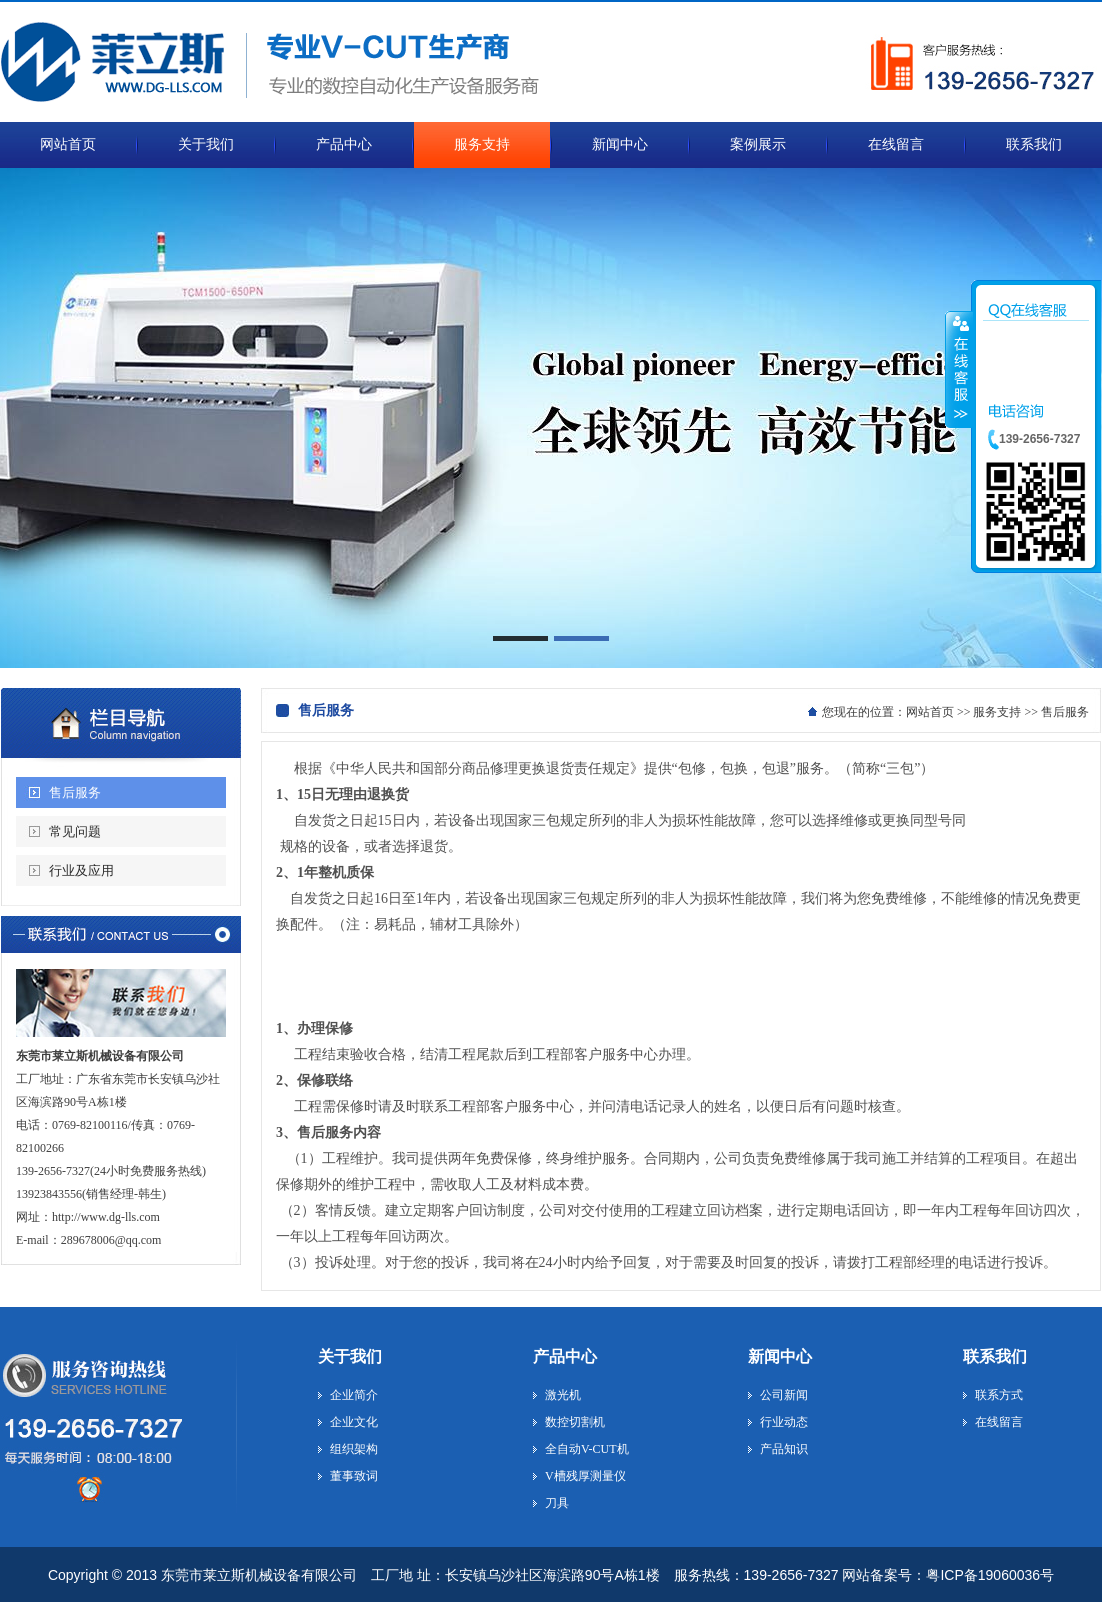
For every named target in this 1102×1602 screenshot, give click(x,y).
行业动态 (784, 1422)
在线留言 (999, 1422)
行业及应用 (81, 870)
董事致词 (354, 1476)
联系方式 (999, 1395)
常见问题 (75, 831)
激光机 (563, 1395)
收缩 (959, 369)
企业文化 (354, 1422)
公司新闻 (784, 1395)
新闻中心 (780, 1356)
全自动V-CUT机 (587, 1449)
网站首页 (930, 712)
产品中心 (565, 1356)
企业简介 (354, 1395)
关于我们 (350, 1356)
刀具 (557, 1503)
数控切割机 (575, 1422)
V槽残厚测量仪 (585, 1476)
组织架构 (354, 1449)
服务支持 (997, 712)
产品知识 (784, 1449)
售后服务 (75, 792)
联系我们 (995, 1356)
